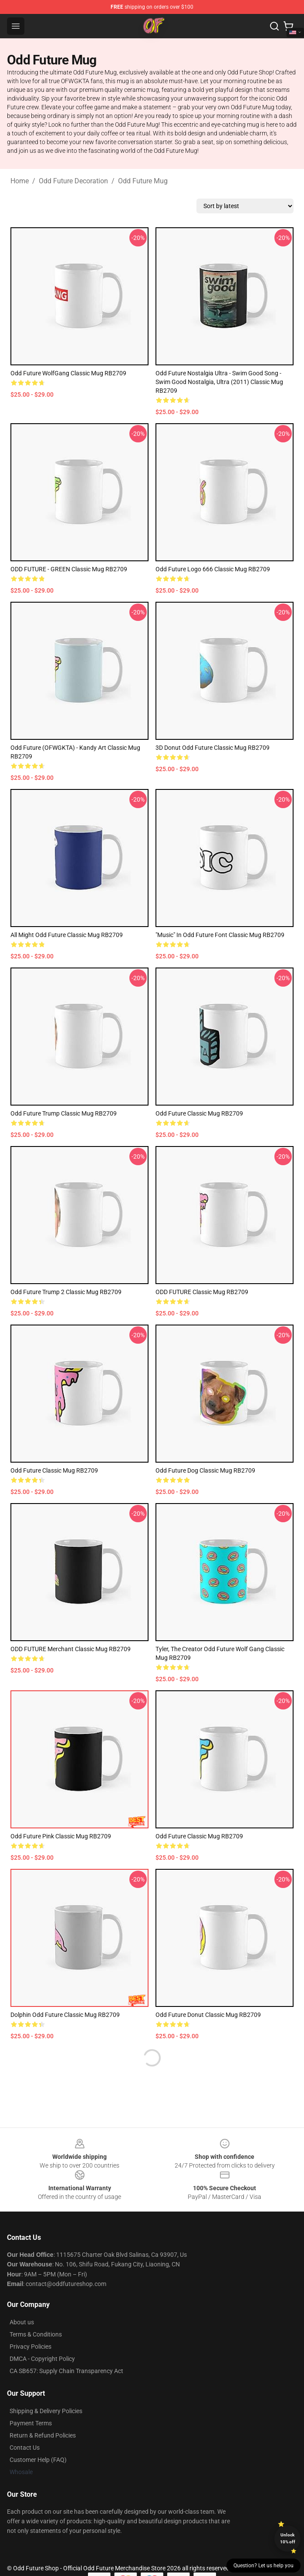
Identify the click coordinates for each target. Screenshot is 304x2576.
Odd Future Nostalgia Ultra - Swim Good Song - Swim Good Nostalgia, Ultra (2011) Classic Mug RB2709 (219, 382)
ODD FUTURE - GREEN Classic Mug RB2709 (68, 569)
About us (22, 2322)
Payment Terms (31, 2423)
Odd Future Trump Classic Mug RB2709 (63, 1113)
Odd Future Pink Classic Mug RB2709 (60, 1836)
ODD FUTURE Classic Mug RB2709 (201, 1291)
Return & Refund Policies (43, 2435)
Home (19, 181)
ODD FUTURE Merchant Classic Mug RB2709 (70, 1648)
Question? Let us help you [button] (263, 2566)
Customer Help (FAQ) (38, 2459)
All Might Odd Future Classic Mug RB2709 (66, 934)
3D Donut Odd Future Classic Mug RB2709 (212, 747)
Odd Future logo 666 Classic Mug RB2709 (212, 569)
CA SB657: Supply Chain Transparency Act (66, 2370)
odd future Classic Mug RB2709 (199, 1113)
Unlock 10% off (287, 2538)
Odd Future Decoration (73, 181)
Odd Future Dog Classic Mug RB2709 (205, 1470)
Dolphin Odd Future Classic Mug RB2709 (65, 2014)
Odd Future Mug (143, 181)
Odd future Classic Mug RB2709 (54, 1470)
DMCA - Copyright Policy (42, 2358)
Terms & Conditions (36, 2334)
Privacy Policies (30, 2346)
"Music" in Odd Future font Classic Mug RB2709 (219, 934)
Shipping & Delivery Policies (46, 2410)
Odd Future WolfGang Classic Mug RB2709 (68, 373)
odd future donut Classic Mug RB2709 (208, 2014)
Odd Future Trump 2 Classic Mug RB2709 (66, 1291)
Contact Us (25, 2447)
